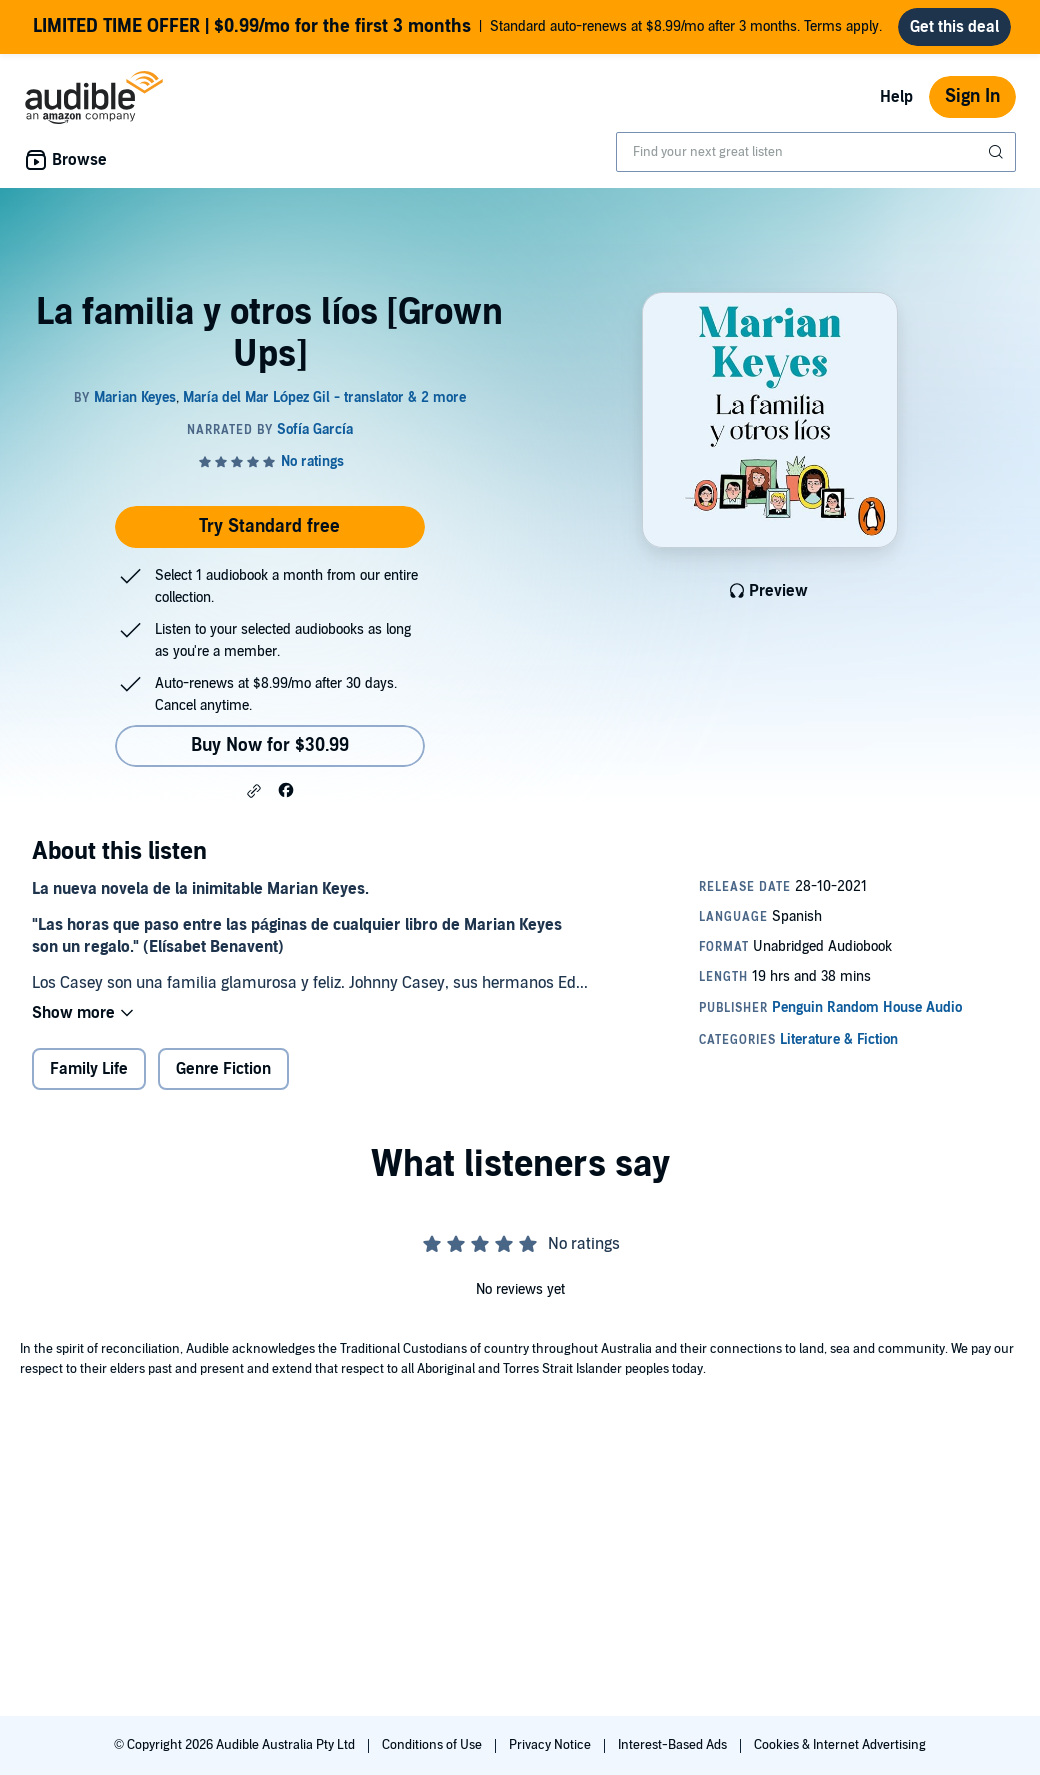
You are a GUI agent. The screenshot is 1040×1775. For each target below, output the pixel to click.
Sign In (972, 96)
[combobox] (816, 152)
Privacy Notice (551, 1745)
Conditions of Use (433, 1745)
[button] (254, 791)
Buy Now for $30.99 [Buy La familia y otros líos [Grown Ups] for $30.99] (270, 745)
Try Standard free (269, 526)
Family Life (89, 1069)
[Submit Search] (998, 152)
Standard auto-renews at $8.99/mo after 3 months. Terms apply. (457, 27)
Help (896, 97)
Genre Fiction (223, 1069)
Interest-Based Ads (674, 1745)
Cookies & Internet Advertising (840, 1745)
